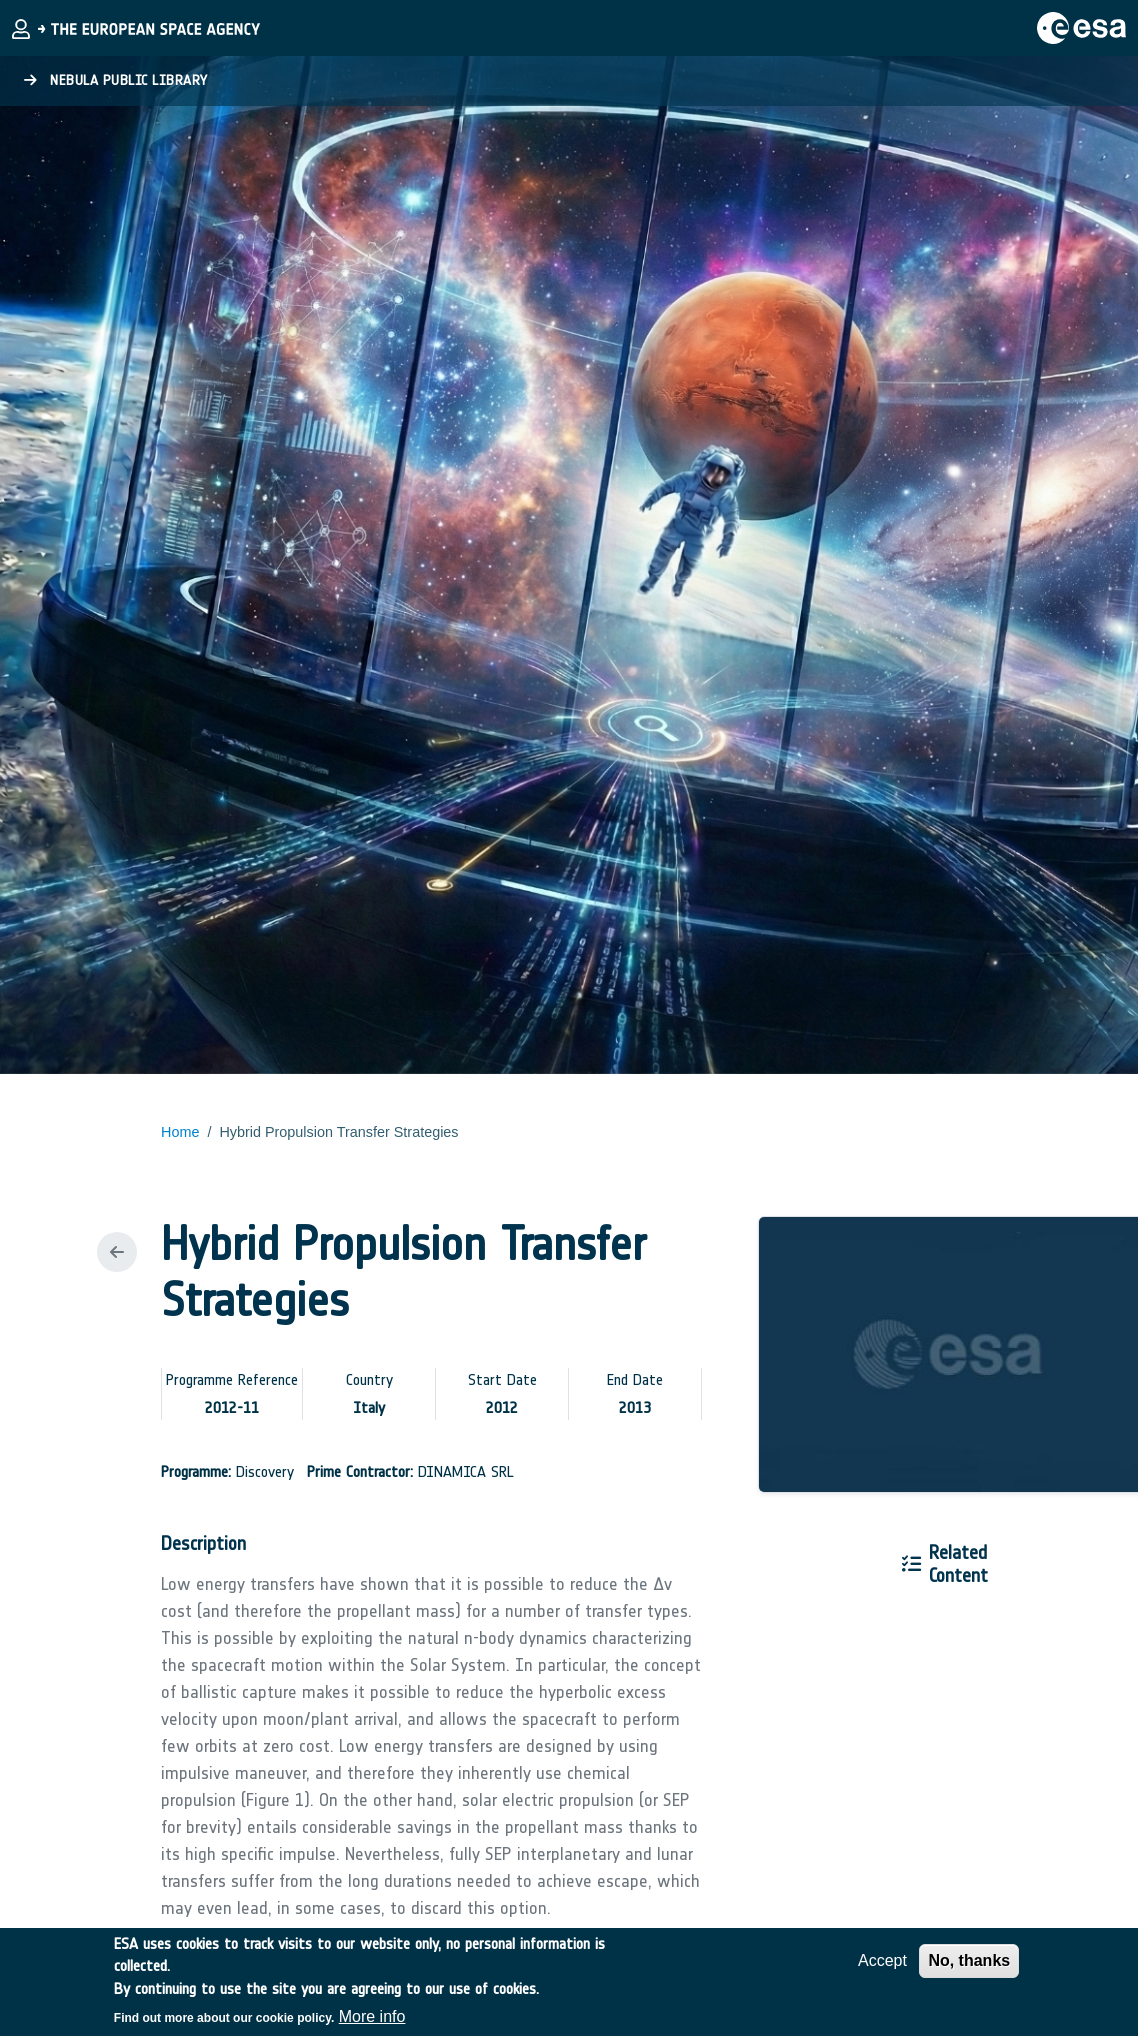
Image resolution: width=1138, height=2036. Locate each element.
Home (180, 1132)
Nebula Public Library (116, 80)
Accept (882, 1970)
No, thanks (969, 1970)
